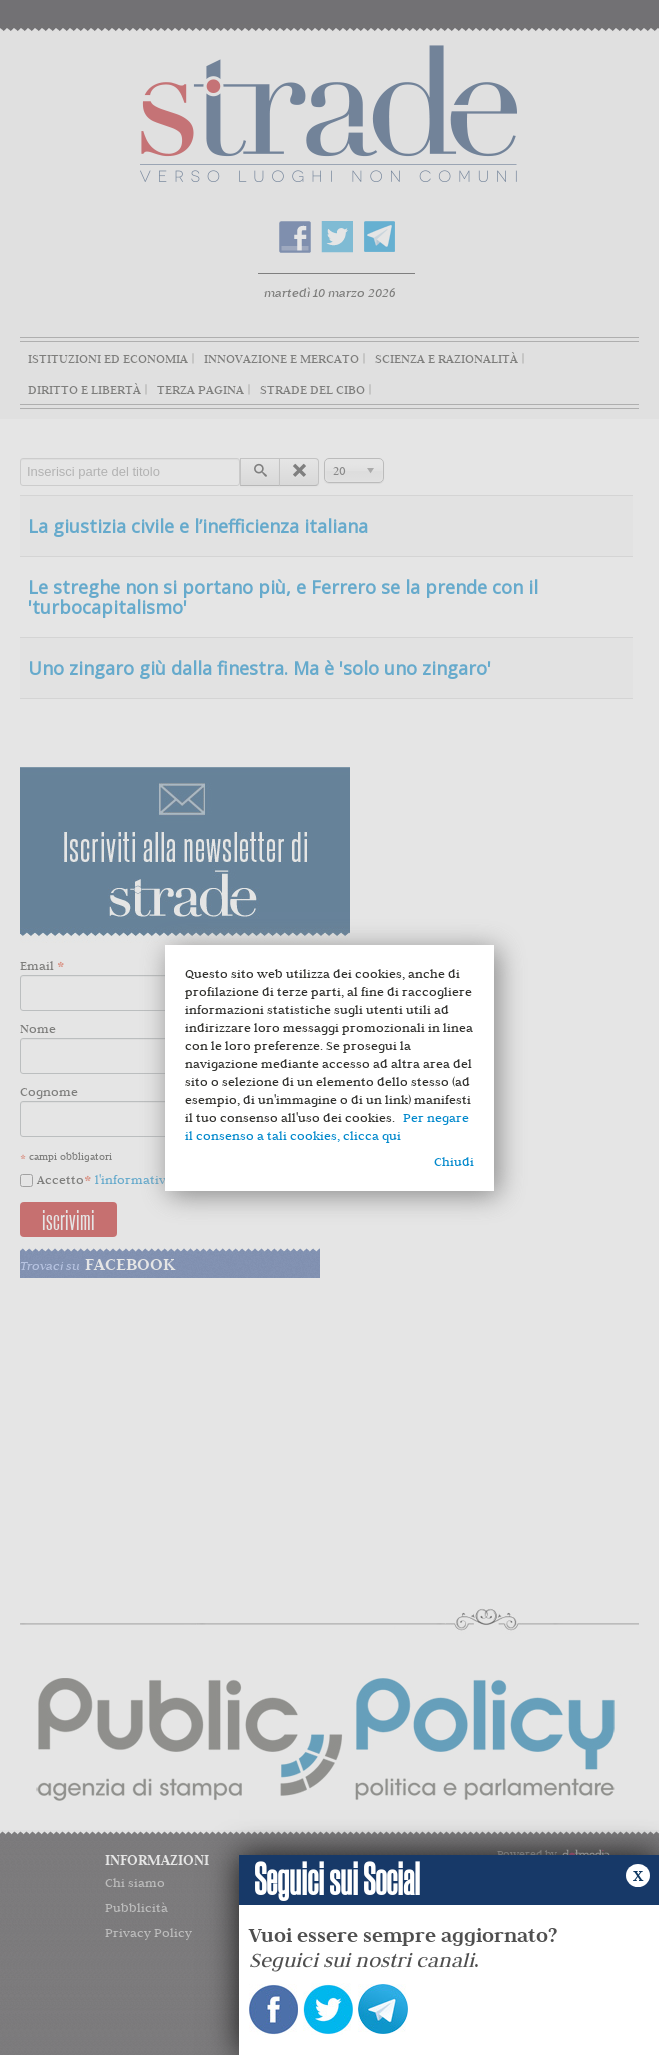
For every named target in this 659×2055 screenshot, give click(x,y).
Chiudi (454, 1161)
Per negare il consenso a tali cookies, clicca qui (327, 1126)
